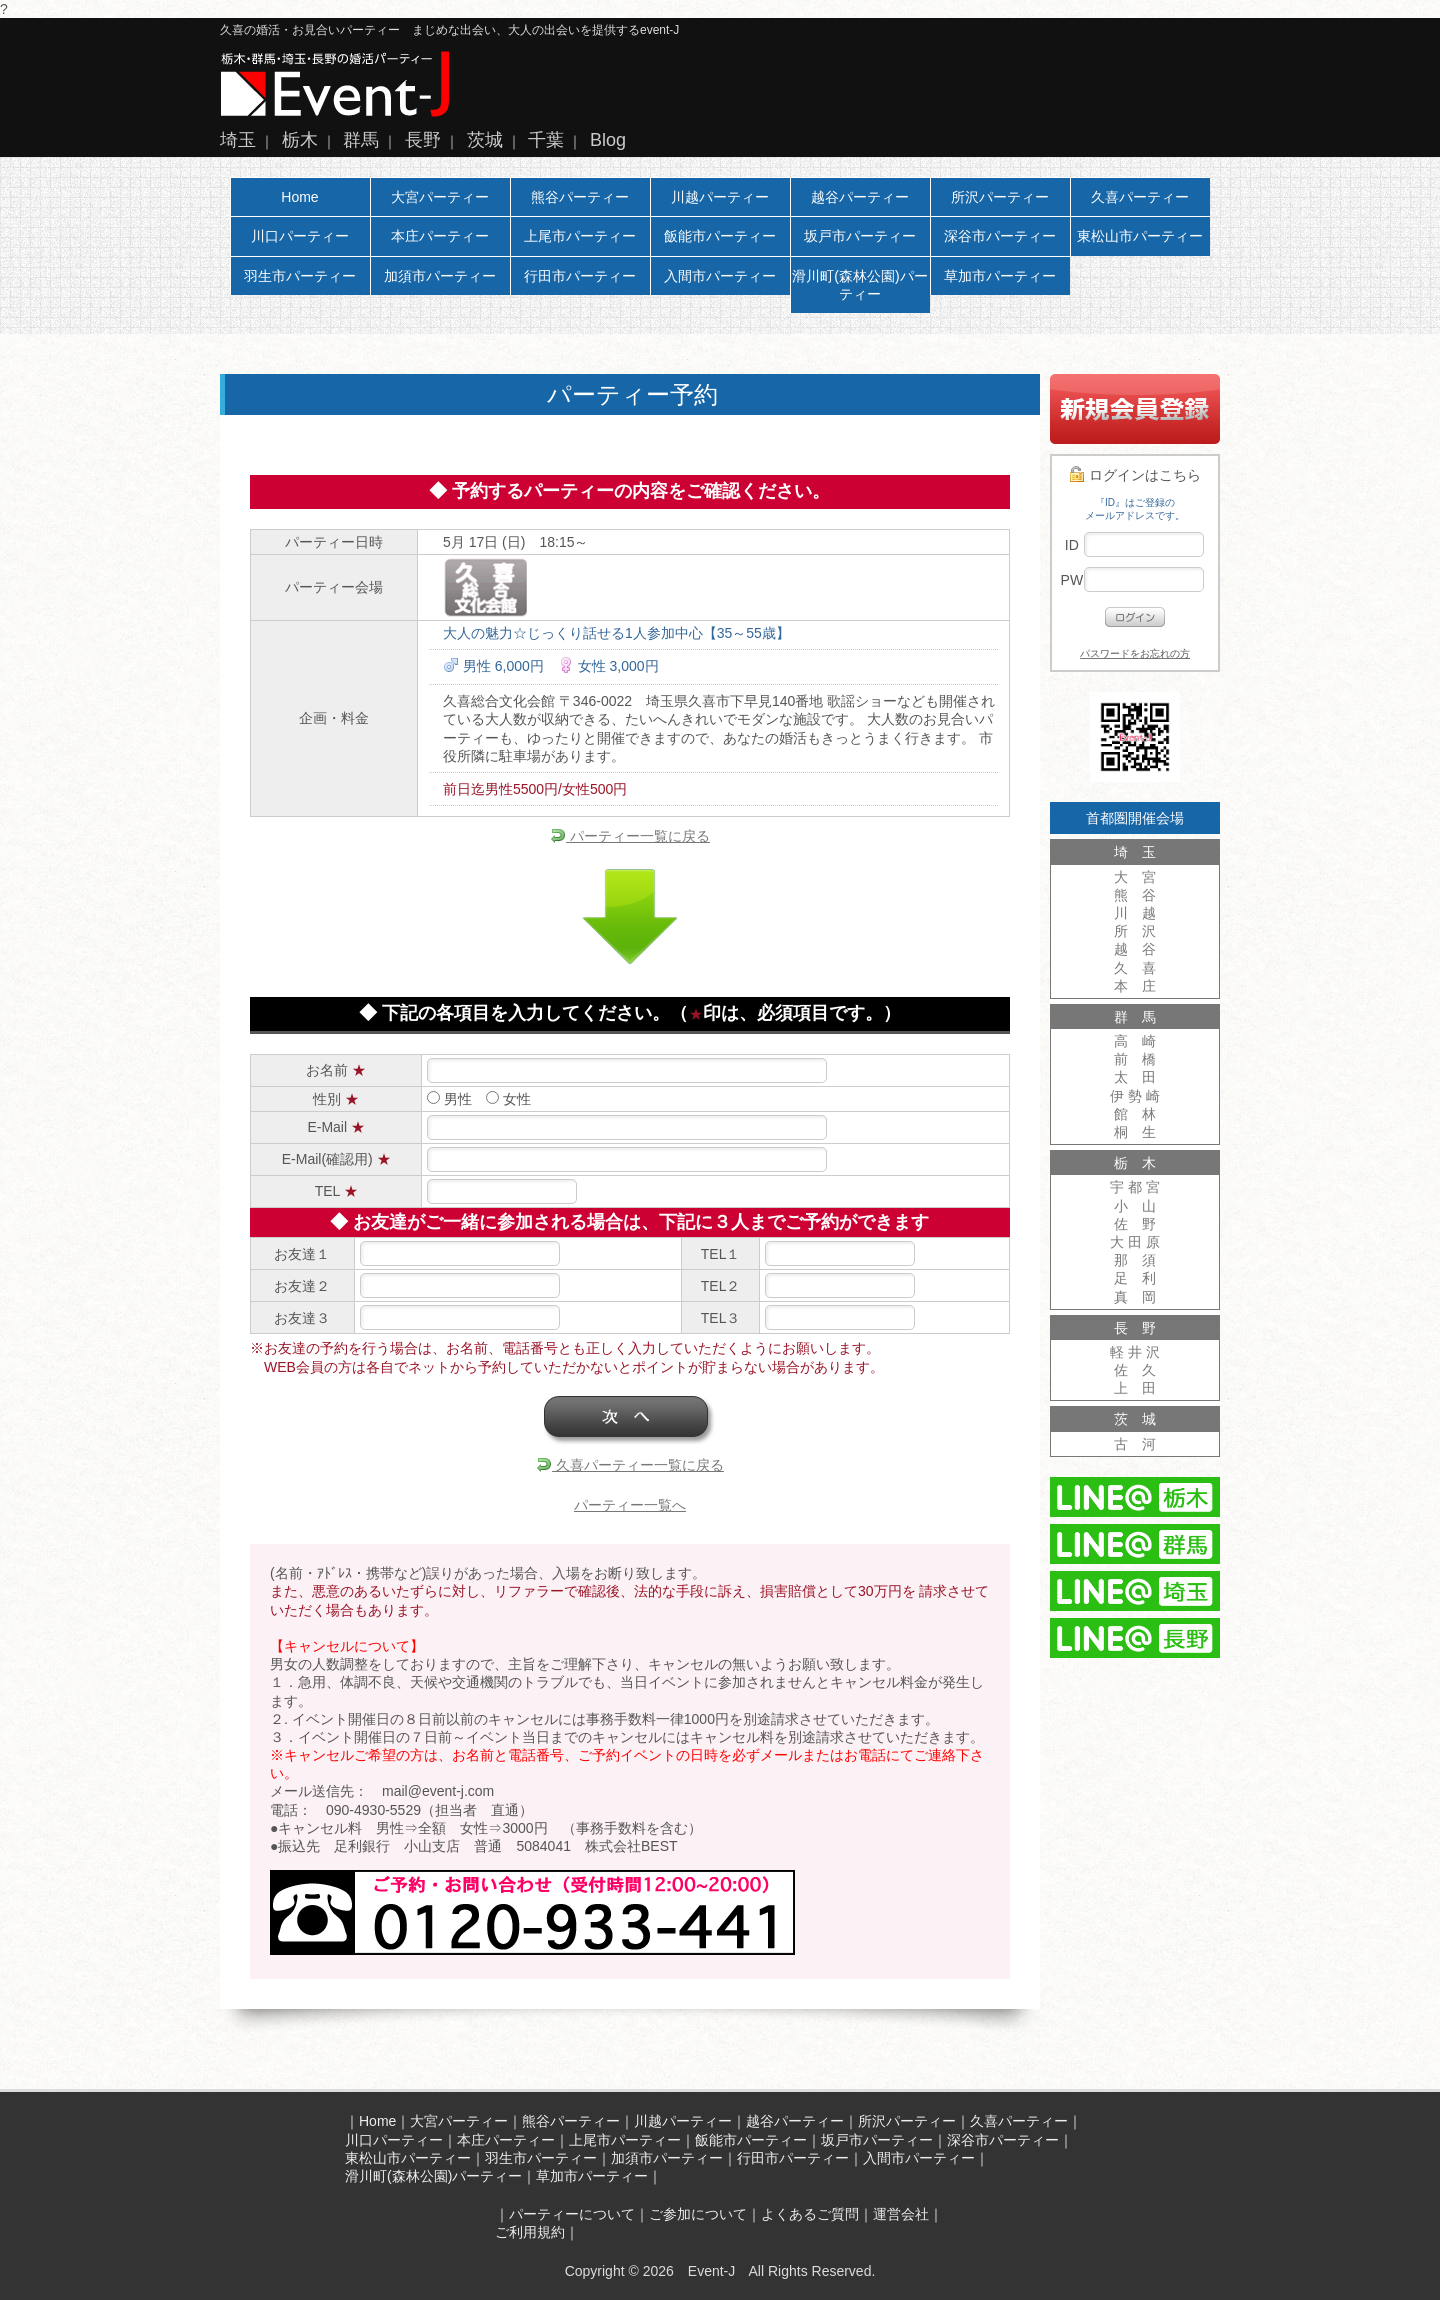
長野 (423, 140)
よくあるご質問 (810, 2214)
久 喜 (1135, 968)
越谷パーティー (860, 197)
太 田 (1135, 1077)
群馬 (361, 140)
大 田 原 (1135, 1242)
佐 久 (1135, 1370)
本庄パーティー (440, 236)
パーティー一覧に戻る (630, 836)
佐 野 (1135, 1224)
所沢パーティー (1000, 197)
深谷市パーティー (1000, 236)
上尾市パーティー (580, 236)
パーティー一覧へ (630, 1505)
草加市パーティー (1000, 276)
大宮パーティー (440, 197)
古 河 (1135, 1444)
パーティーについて (572, 2214)
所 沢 (1135, 931)
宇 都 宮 (1135, 1187)
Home (299, 197)
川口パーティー (300, 236)
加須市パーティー (440, 276)
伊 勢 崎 (1135, 1096)
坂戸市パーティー (860, 236)
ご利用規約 (530, 2232)
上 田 (1135, 1388)
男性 (449, 1099)
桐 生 (1135, 1132)
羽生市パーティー (300, 276)
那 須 (1135, 1260)
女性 (508, 1099)
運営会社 (901, 2214)
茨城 (485, 140)
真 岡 (1135, 1297)
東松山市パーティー (1140, 236)
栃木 (300, 140)
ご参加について (698, 2214)
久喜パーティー (1140, 197)
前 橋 (1135, 1059)
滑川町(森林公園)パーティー (859, 285)
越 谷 (1135, 949)
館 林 (1135, 1114)
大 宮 (1135, 877)
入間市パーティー (720, 276)
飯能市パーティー (720, 236)
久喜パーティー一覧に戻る (630, 1465)
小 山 (1135, 1206)
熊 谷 (1135, 895)
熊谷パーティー (580, 197)
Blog (608, 140)
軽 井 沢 (1135, 1352)
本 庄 (1135, 986)
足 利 (1135, 1278)
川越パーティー (720, 197)
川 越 (1135, 913)
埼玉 (238, 140)
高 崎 (1135, 1041)
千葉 (546, 140)
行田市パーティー (580, 276)
